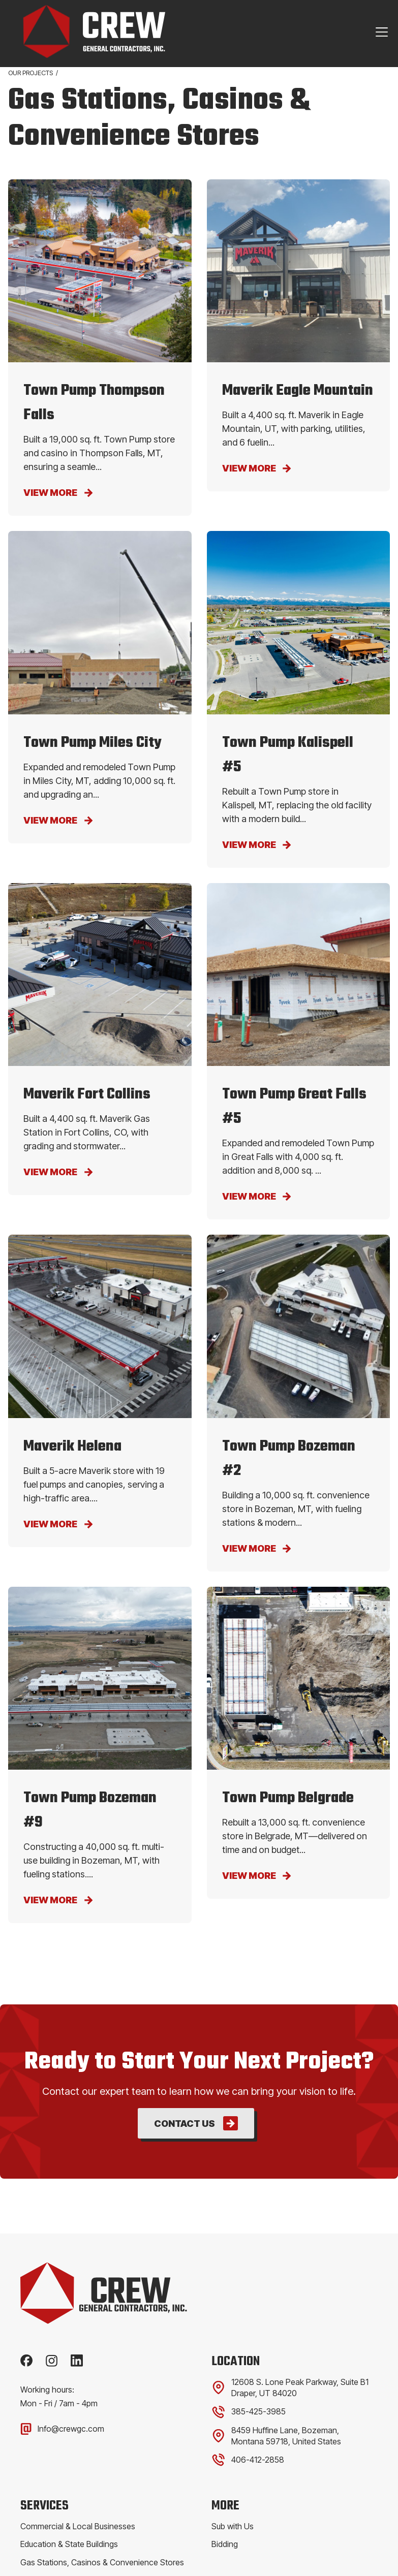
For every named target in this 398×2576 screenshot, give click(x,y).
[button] (380, 32)
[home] (86, 32)
